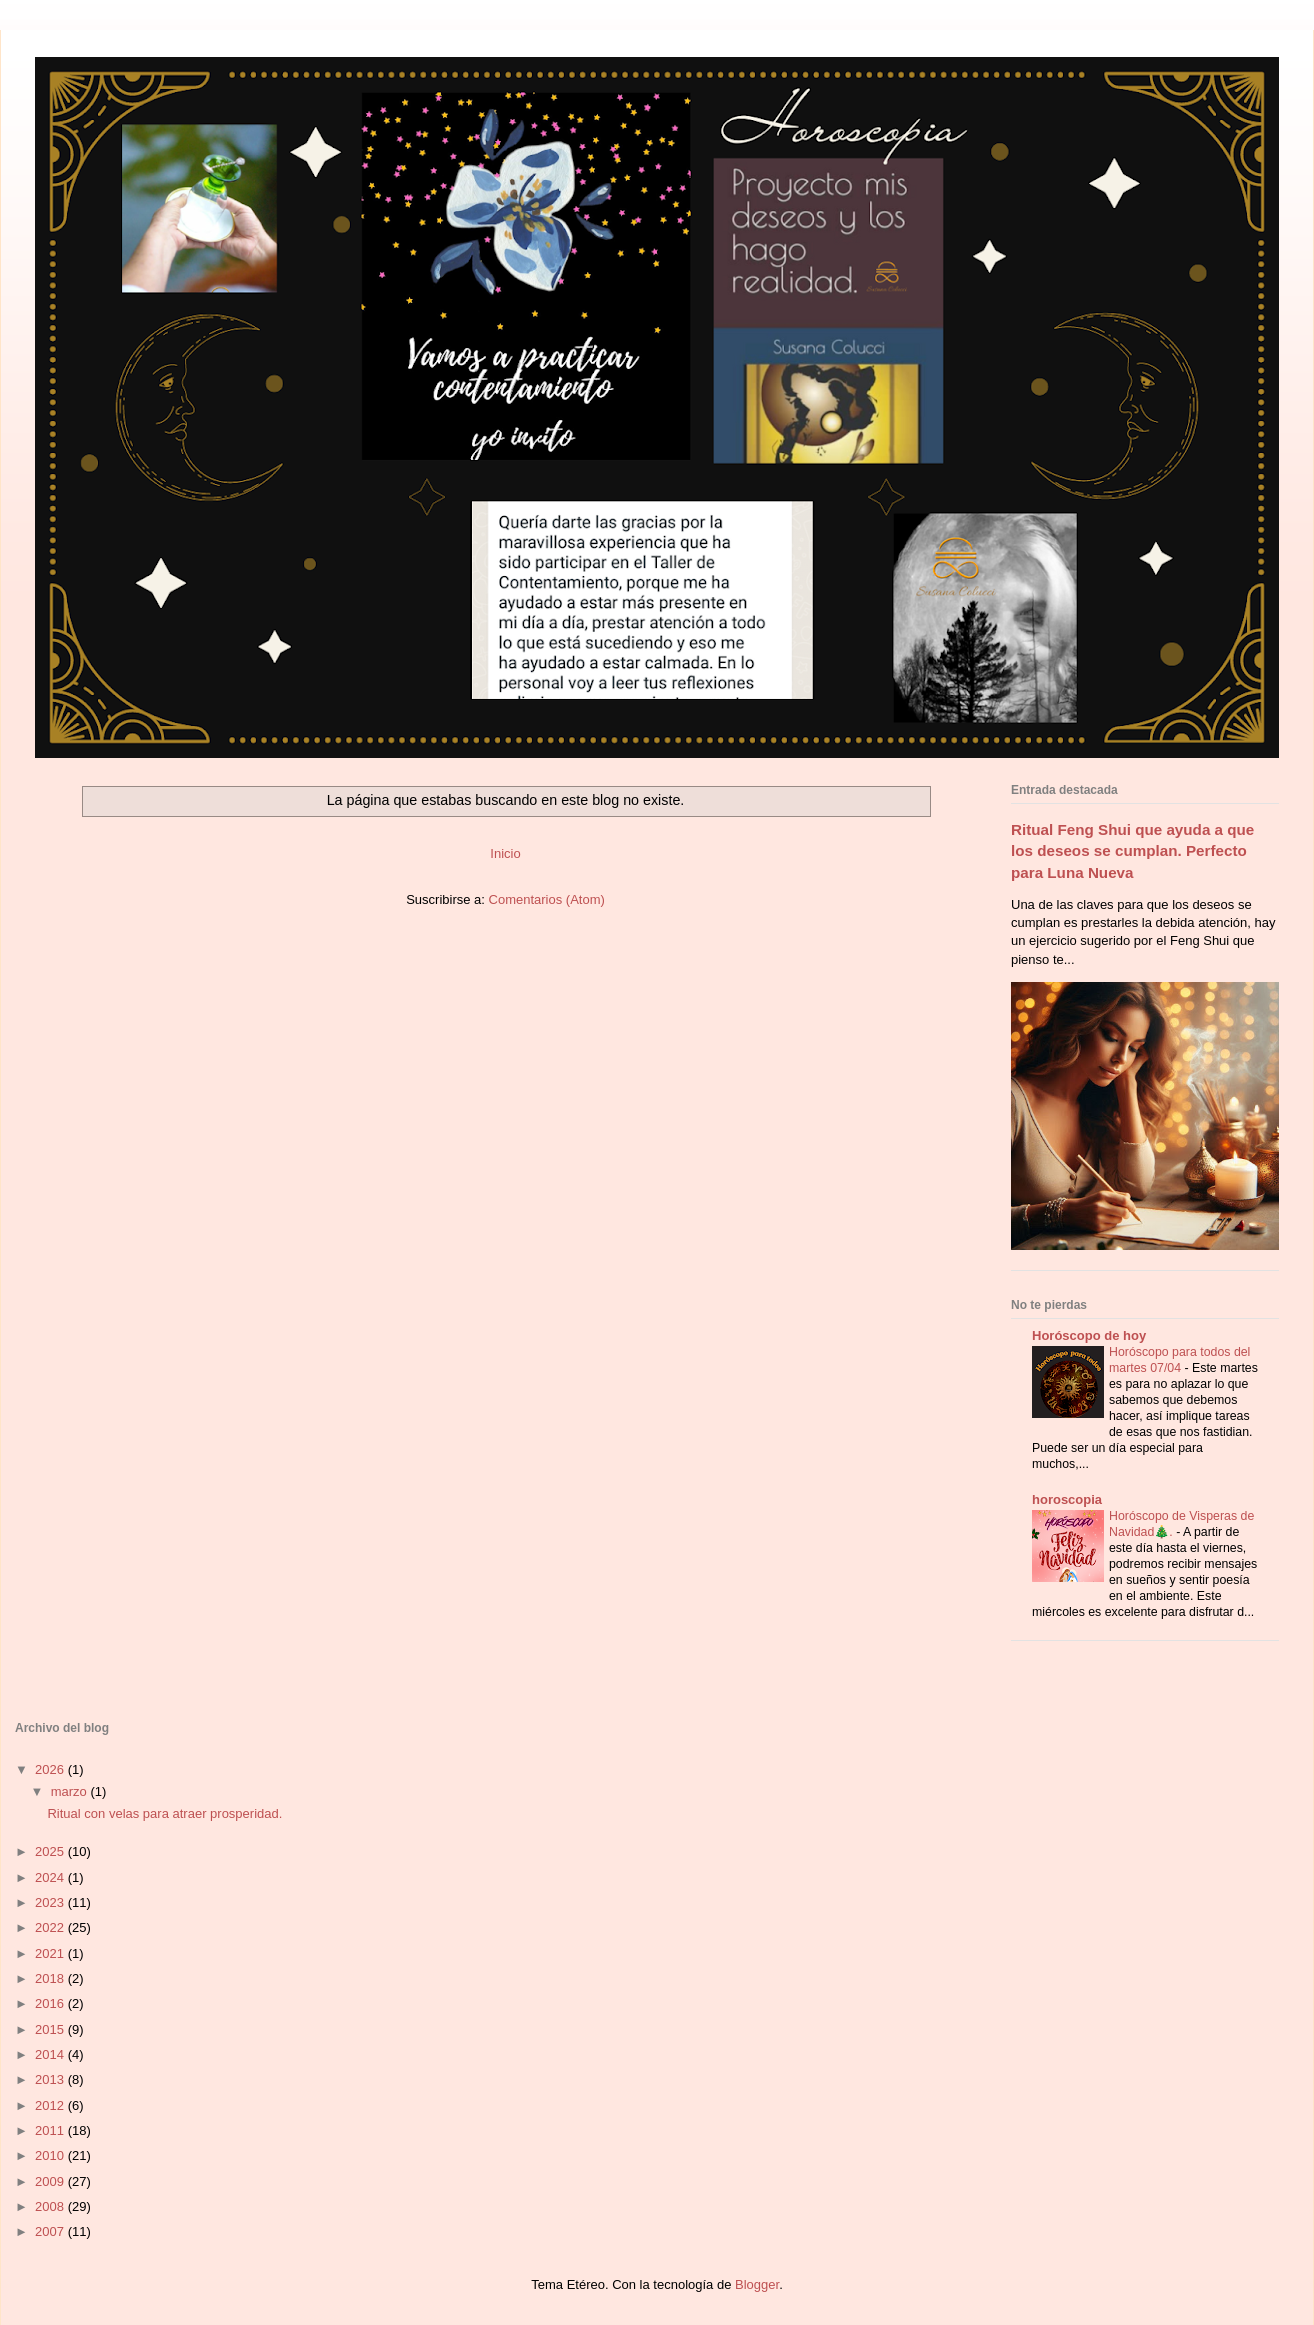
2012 (51, 2105)
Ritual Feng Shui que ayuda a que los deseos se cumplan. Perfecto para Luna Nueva (1132, 851)
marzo (71, 1791)
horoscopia (1067, 1499)
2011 (51, 2130)
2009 (51, 2181)
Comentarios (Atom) (547, 899)
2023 (51, 1902)
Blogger (757, 2284)
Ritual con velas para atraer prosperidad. (164, 1813)
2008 (51, 2206)
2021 (51, 1953)
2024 (51, 1877)
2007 (51, 2231)
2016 (51, 2003)
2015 (51, 2029)
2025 (51, 1851)
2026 (51, 1769)
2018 (51, 1978)
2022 (51, 1927)
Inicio (505, 853)
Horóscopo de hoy (1089, 1335)
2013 (51, 2079)
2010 (51, 2155)
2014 (51, 2054)
